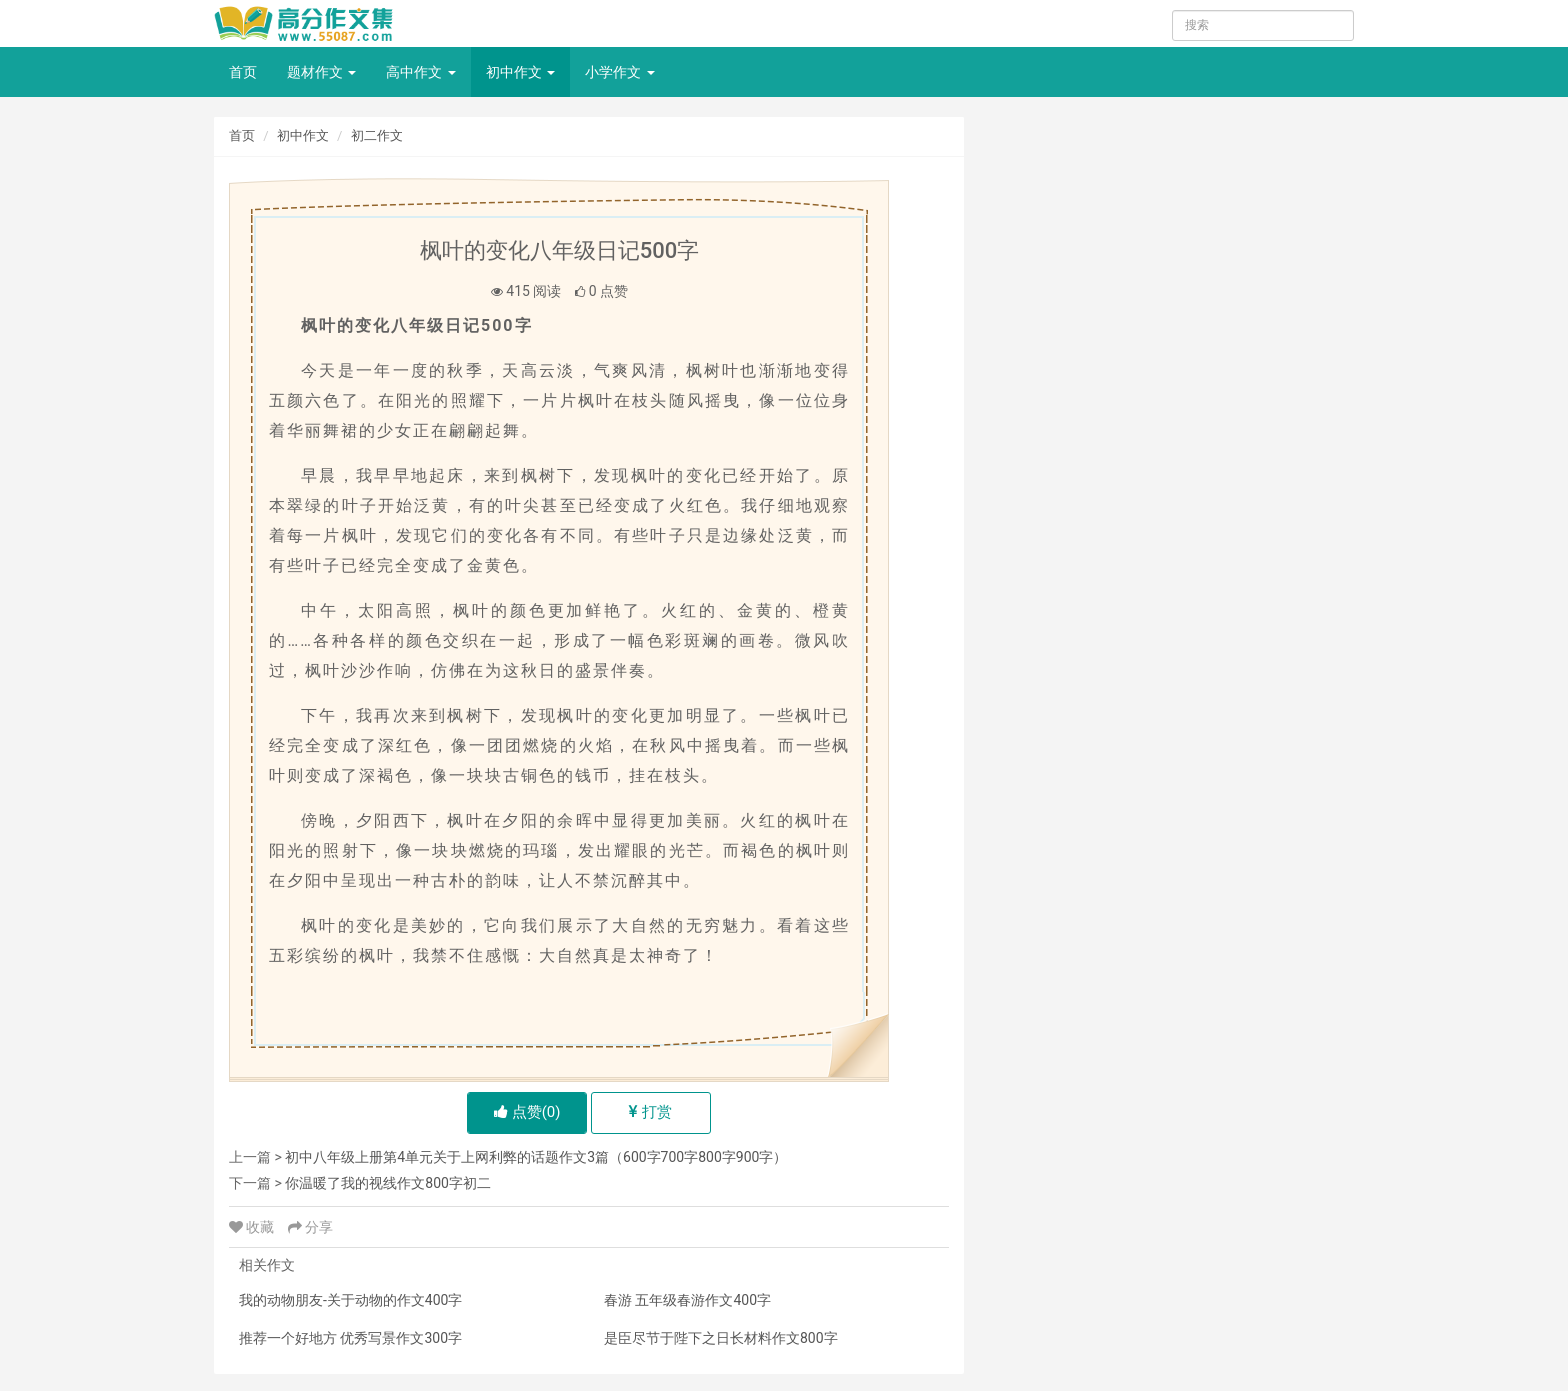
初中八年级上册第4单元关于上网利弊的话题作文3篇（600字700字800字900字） (536, 1157)
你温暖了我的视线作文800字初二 (388, 1183)
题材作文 (321, 72)
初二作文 (377, 135)
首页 (243, 72)
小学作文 (619, 72)
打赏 (650, 1112)
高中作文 (420, 72)
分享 (310, 1227)
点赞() (527, 1112)
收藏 (253, 1227)
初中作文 (520, 72)
